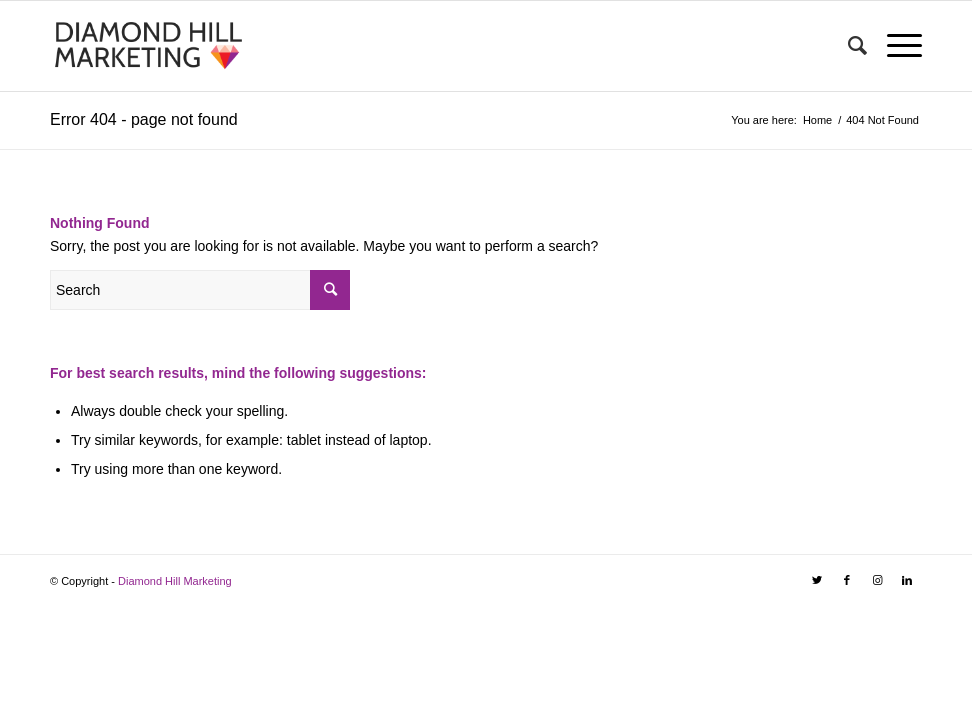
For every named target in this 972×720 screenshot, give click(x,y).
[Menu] (894, 46)
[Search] (847, 46)
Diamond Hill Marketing (175, 581)
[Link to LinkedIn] (907, 580)
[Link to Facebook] (847, 580)
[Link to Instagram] (877, 580)
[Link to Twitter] (817, 580)
